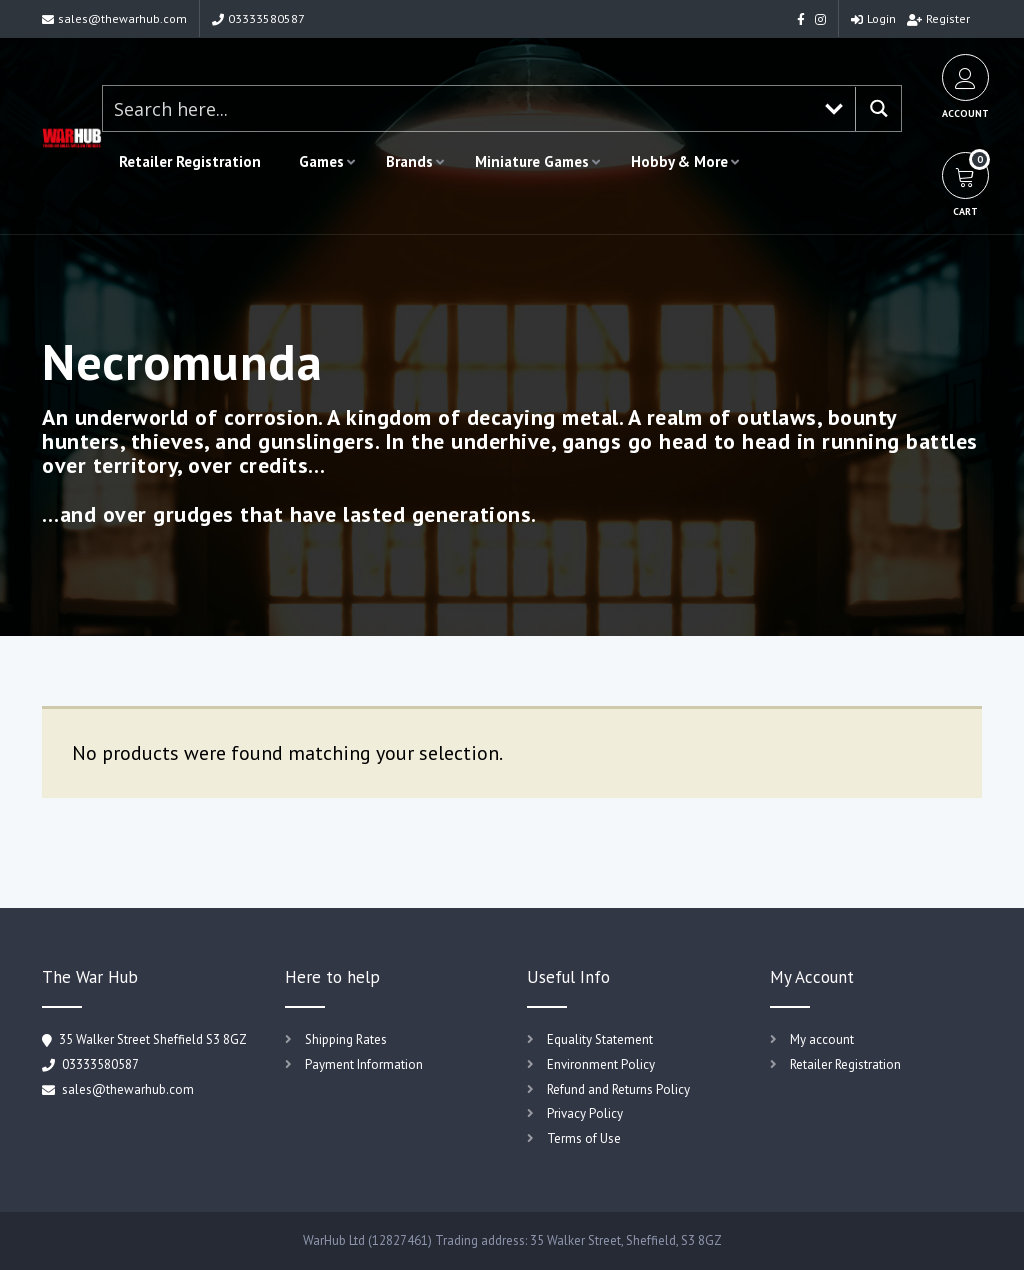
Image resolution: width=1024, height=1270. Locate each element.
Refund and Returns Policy (618, 1089)
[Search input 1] (458, 108)
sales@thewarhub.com (114, 18)
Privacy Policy (585, 1113)
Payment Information (364, 1064)
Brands (409, 161)
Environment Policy (601, 1064)
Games (321, 161)
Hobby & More (679, 161)
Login (873, 18)
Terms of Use (584, 1138)
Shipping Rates (346, 1039)
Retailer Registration (190, 161)
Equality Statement (600, 1039)
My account (822, 1039)
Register (938, 18)
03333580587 (258, 18)
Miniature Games (532, 161)
